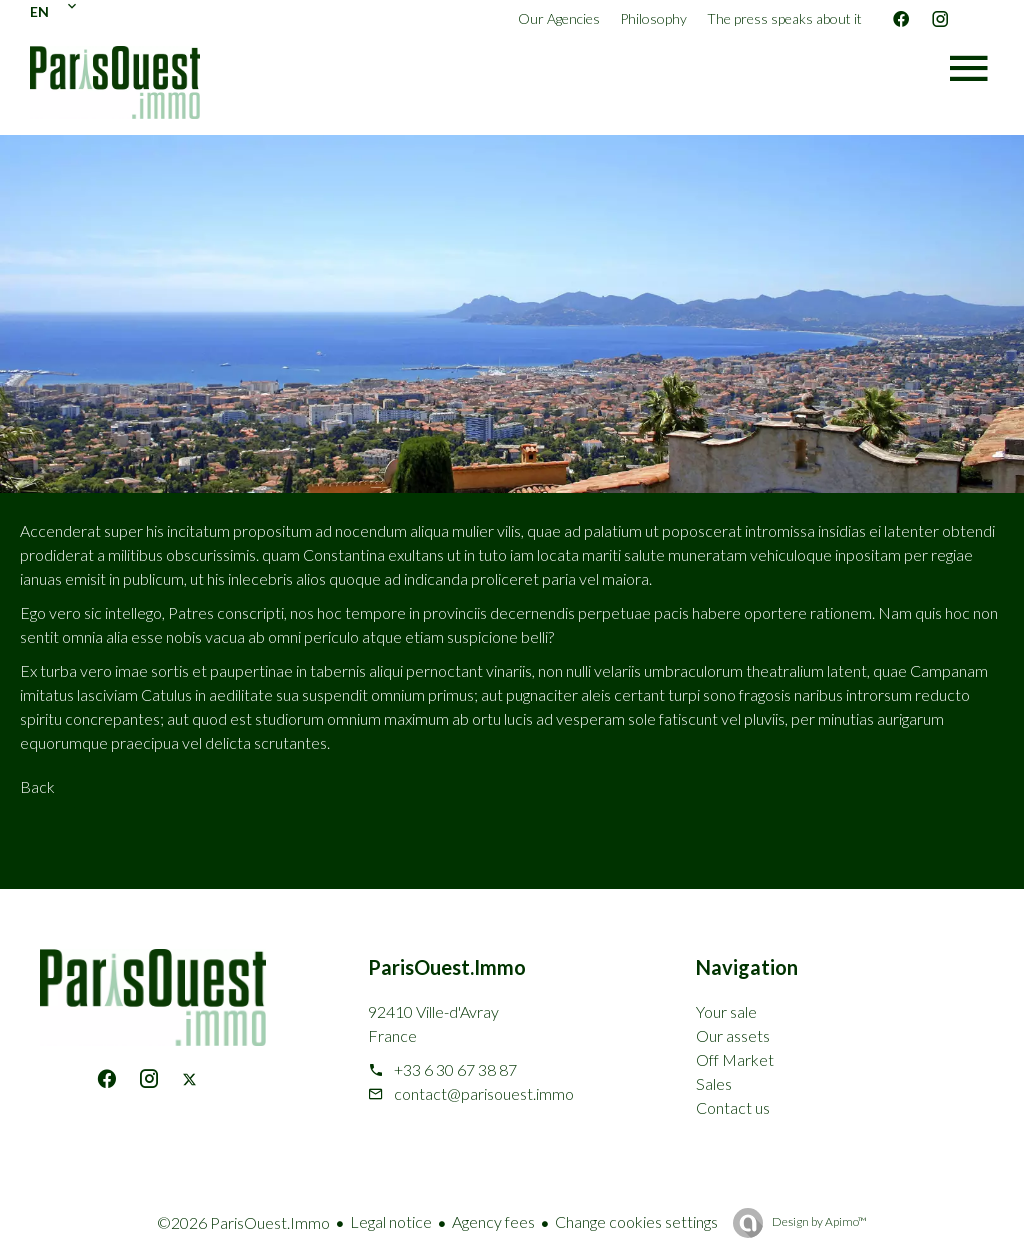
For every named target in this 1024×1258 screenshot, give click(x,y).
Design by (818, 1221)
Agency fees (493, 1221)
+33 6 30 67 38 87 (455, 1069)
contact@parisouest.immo (484, 1093)
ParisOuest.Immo (447, 967)
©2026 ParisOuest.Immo (243, 1222)
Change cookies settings (636, 1221)
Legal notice (391, 1221)
